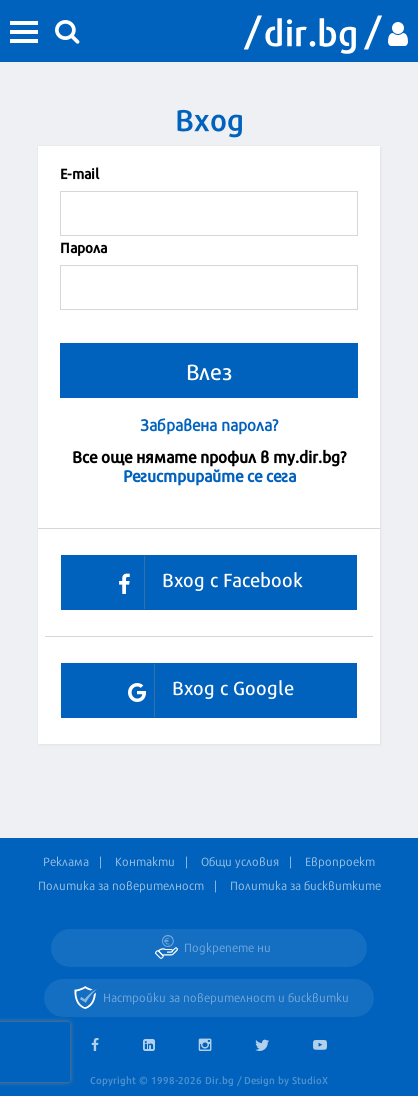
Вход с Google (203, 690)
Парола (83, 246)
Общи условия (240, 861)
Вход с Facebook (203, 582)
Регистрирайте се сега (209, 474)
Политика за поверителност (121, 885)
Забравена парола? (209, 424)
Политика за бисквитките (305, 885)
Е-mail (79, 172)
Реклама (66, 861)
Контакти (145, 861)
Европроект (340, 861)
